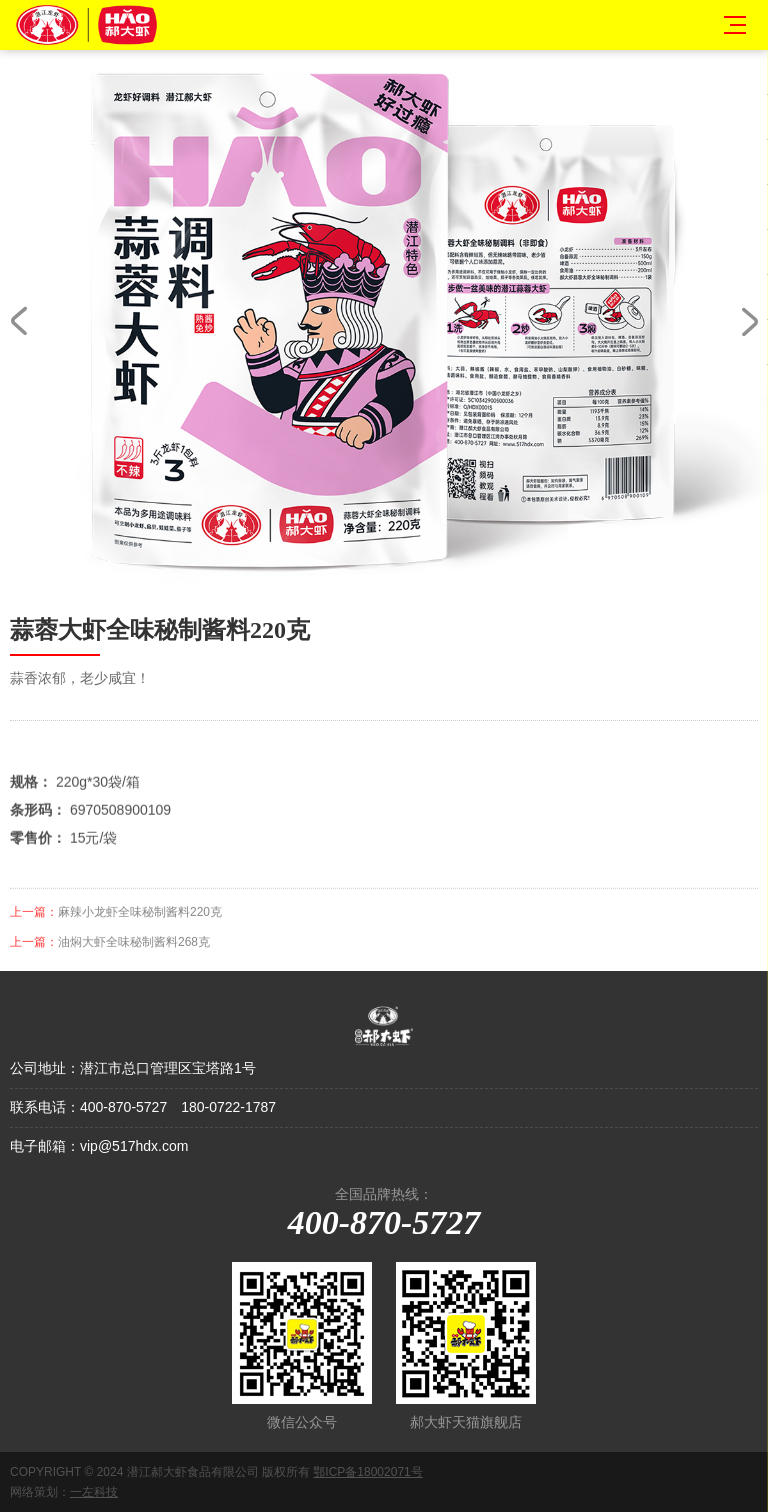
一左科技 (94, 1492)
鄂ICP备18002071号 (367, 1472)
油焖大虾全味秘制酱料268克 (134, 955)
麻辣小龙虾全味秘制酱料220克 (140, 925)
